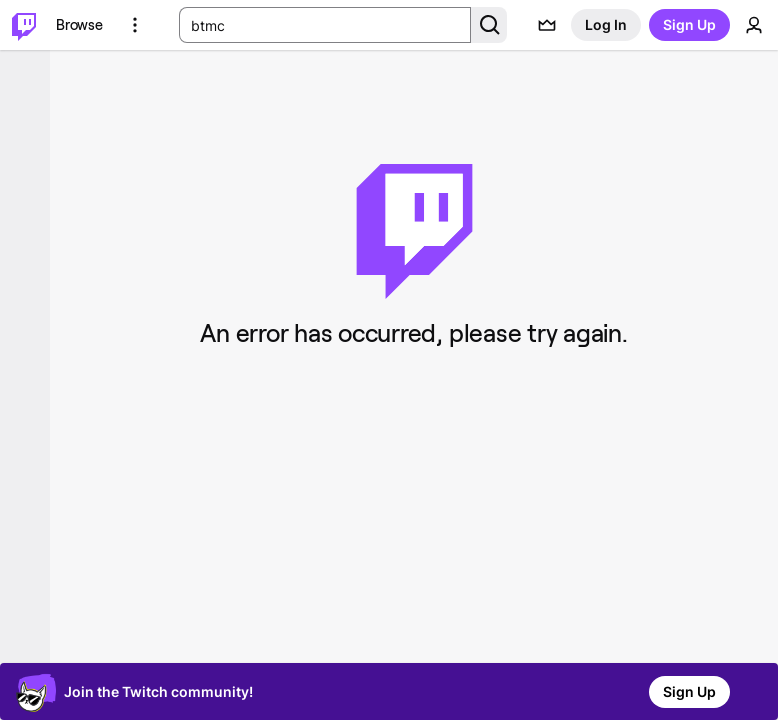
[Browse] (79, 25)
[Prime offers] (547, 25)
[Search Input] (325, 25)
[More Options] (135, 25)
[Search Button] (489, 25)
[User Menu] (754, 25)
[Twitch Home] (24, 25)
